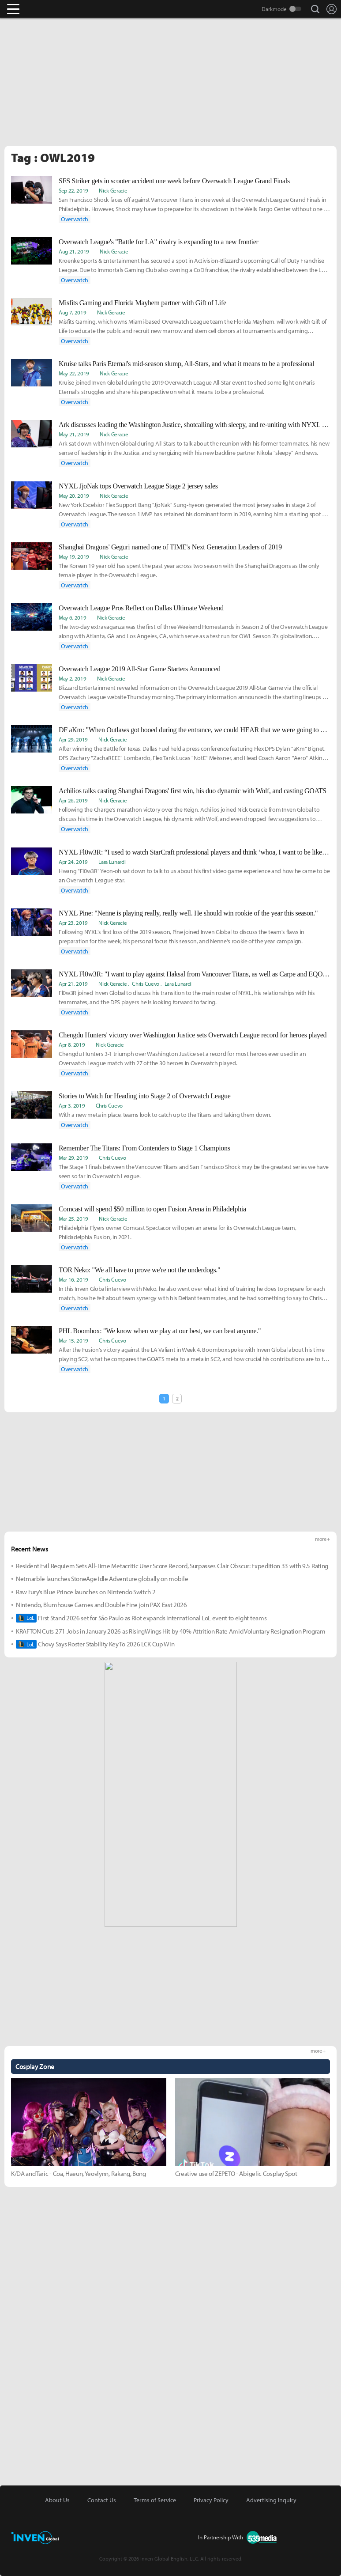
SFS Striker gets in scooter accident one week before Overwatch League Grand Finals (174, 181)
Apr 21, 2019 (73, 983)
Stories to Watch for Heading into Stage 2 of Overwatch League (144, 1096)
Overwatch (74, 219)
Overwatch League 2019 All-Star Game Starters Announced (140, 669)
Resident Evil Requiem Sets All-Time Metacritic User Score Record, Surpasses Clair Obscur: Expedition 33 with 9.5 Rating (172, 1566)
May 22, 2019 (74, 373)
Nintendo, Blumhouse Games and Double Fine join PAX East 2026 (101, 1604)
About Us (57, 2500)
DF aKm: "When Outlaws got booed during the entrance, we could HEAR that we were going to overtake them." (194, 730)
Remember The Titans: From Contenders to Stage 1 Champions (144, 1148)
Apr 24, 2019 (73, 861)
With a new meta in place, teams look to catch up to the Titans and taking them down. (165, 1115)
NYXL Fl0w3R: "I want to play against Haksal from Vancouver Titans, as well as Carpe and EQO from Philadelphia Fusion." (194, 974)
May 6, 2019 (72, 617)
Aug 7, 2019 (72, 312)
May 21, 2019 (74, 434)
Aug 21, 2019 (74, 251)
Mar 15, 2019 (73, 1340)
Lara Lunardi (111, 861)
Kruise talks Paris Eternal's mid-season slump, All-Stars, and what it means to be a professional (186, 363)
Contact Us (101, 2500)
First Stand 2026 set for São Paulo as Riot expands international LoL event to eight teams (141, 1618)
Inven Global (47, 9)
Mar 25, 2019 (73, 1218)
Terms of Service (155, 2500)
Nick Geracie (113, 190)
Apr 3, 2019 (72, 1105)
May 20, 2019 (74, 495)
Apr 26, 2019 (73, 800)
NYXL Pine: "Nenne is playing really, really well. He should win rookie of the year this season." (188, 913)
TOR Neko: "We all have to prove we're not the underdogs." (139, 1270)
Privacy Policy (211, 2500)
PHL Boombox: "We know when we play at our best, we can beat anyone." (160, 1331)
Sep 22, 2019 (73, 190)
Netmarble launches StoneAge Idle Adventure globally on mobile (102, 1578)
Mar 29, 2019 (73, 1157)
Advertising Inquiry (271, 2500)
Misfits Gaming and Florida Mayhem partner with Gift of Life (142, 302)
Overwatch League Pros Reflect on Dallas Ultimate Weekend (141, 608)
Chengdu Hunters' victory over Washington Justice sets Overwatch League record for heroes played (192, 1035)
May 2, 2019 (72, 678)
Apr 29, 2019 (73, 739)
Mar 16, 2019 (73, 1279)
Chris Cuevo (145, 983)
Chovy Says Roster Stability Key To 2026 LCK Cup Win (95, 1644)
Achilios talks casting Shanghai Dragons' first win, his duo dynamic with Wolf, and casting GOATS (192, 790)
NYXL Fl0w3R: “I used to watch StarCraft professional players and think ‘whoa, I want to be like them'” (194, 852)
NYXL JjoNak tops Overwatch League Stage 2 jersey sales (138, 486)
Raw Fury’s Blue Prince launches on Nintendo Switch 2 (85, 1592)
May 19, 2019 (74, 556)
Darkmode (274, 8)
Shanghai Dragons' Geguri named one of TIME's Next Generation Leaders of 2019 (170, 547)
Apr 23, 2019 (73, 922)
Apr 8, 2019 (72, 1044)
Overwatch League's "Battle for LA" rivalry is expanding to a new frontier (158, 242)
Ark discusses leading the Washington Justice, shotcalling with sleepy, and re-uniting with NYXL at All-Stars (194, 424)
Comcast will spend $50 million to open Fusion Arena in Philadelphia (152, 1209)
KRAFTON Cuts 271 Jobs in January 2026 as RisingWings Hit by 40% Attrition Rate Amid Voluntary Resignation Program (171, 1631)
